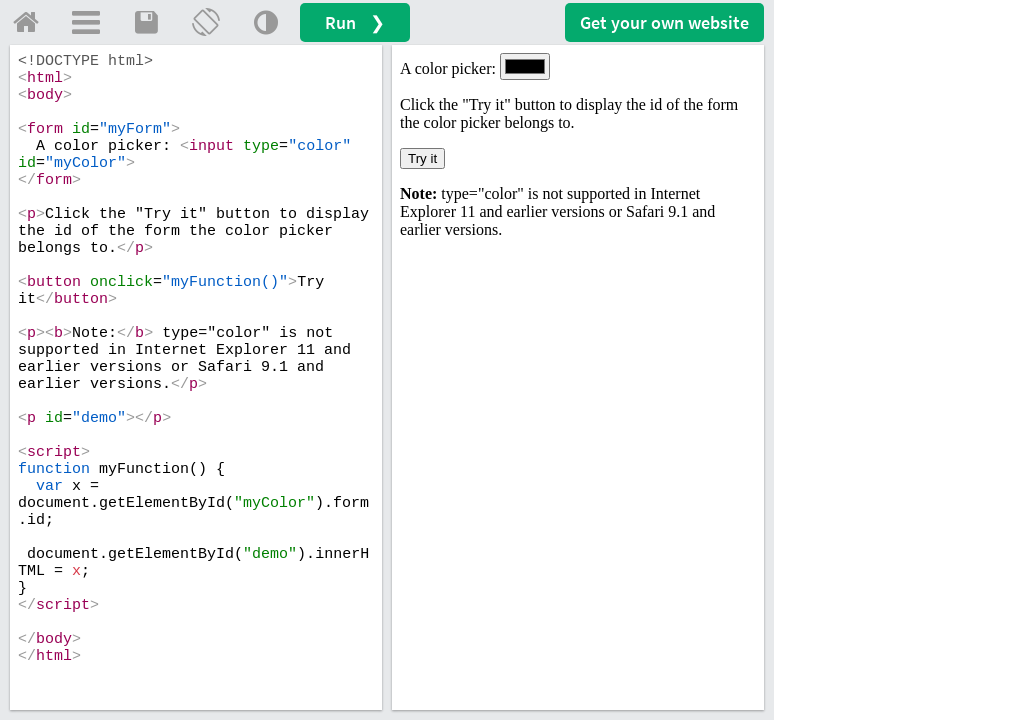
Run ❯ (355, 22)
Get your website (664, 22)
